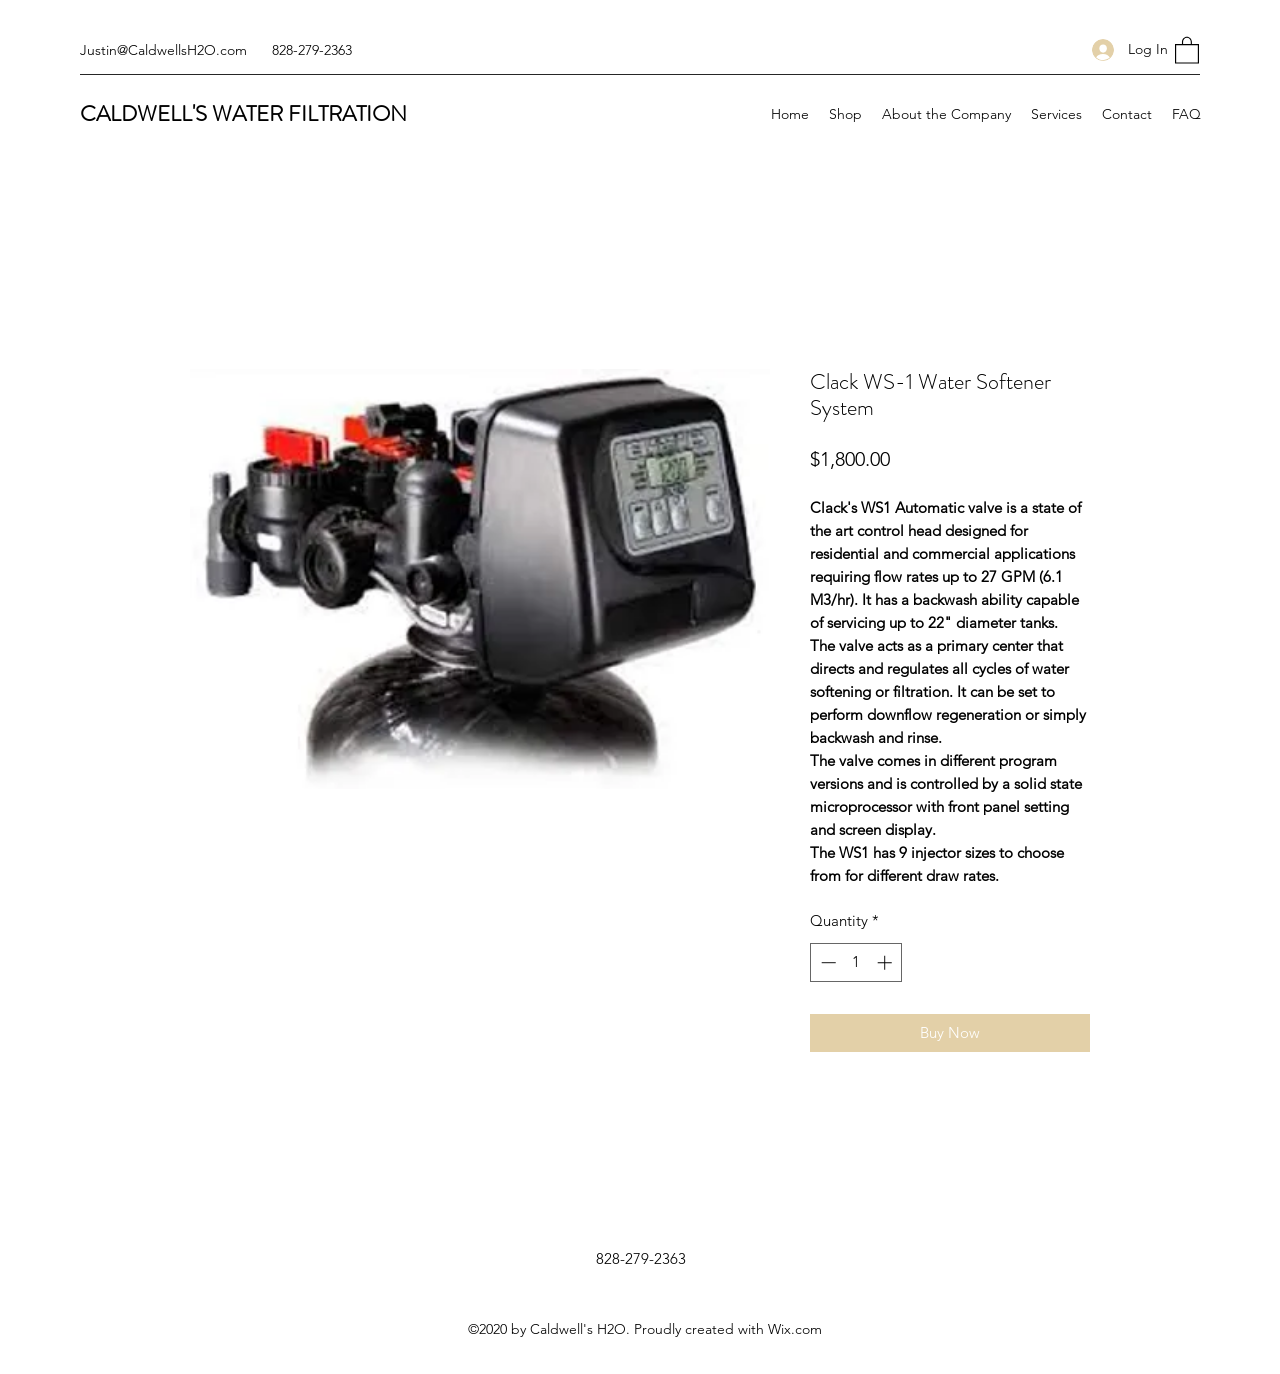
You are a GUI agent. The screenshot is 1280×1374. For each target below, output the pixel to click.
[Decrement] (826, 962)
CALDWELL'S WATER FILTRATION (243, 113)
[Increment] (886, 962)
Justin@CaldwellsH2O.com (163, 50)
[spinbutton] (856, 962)
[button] (1187, 49)
